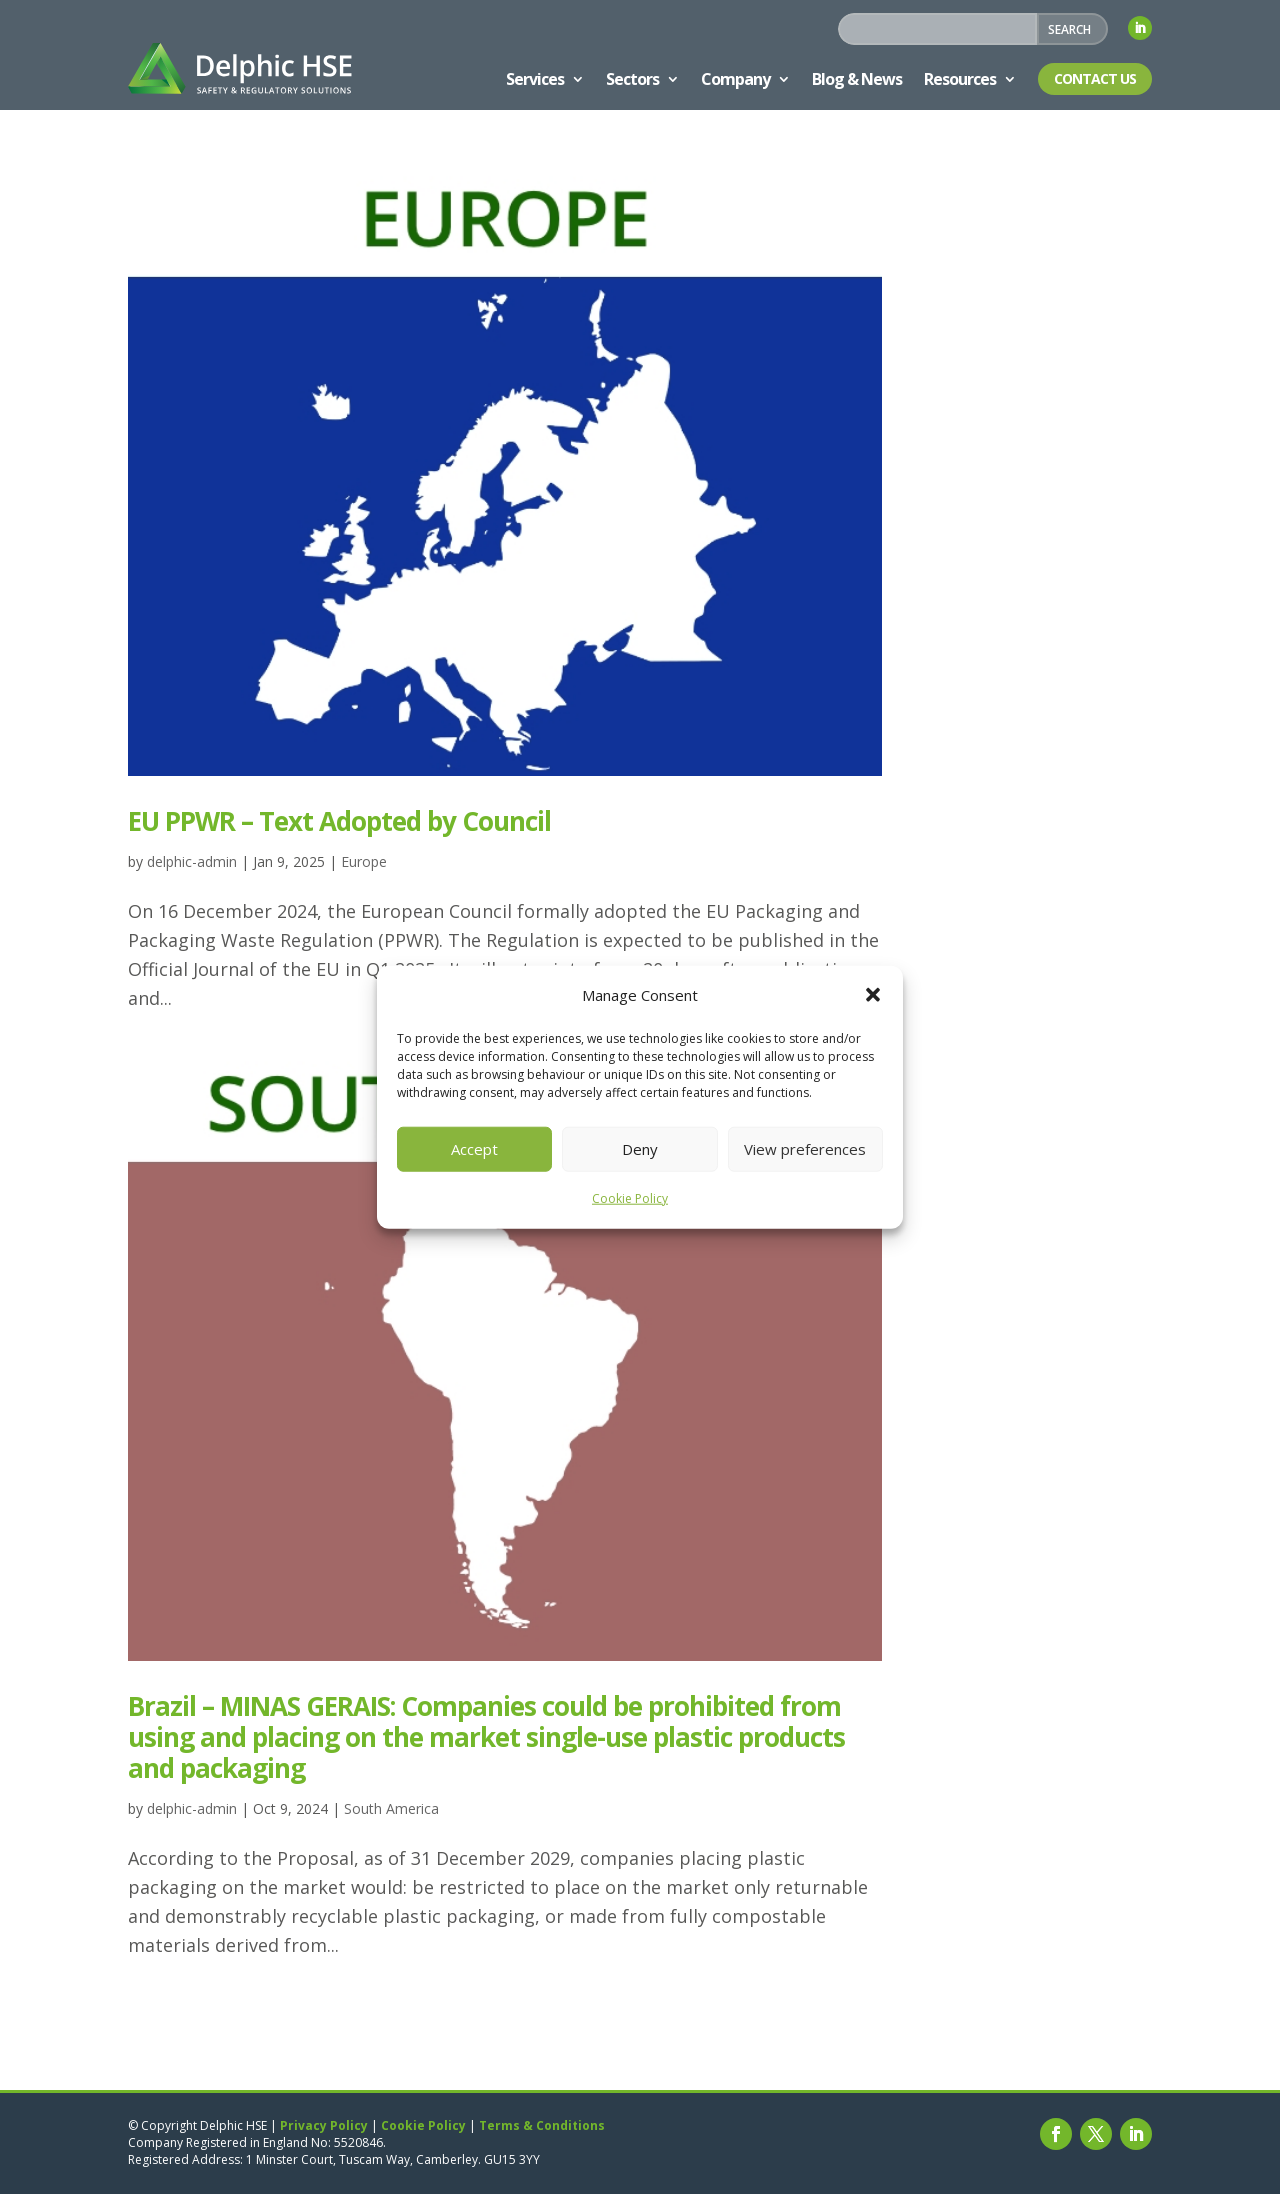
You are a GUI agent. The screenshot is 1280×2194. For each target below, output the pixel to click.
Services (535, 79)
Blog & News (857, 79)
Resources (960, 79)
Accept (474, 1149)
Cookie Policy (630, 1198)
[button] (873, 995)
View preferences (805, 1149)
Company (735, 79)
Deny (640, 1149)
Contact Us (1095, 78)
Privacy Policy (324, 2125)
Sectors (632, 79)
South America (391, 1808)
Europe (364, 861)
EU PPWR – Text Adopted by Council (339, 821)
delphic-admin (192, 861)
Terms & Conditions (542, 2125)
